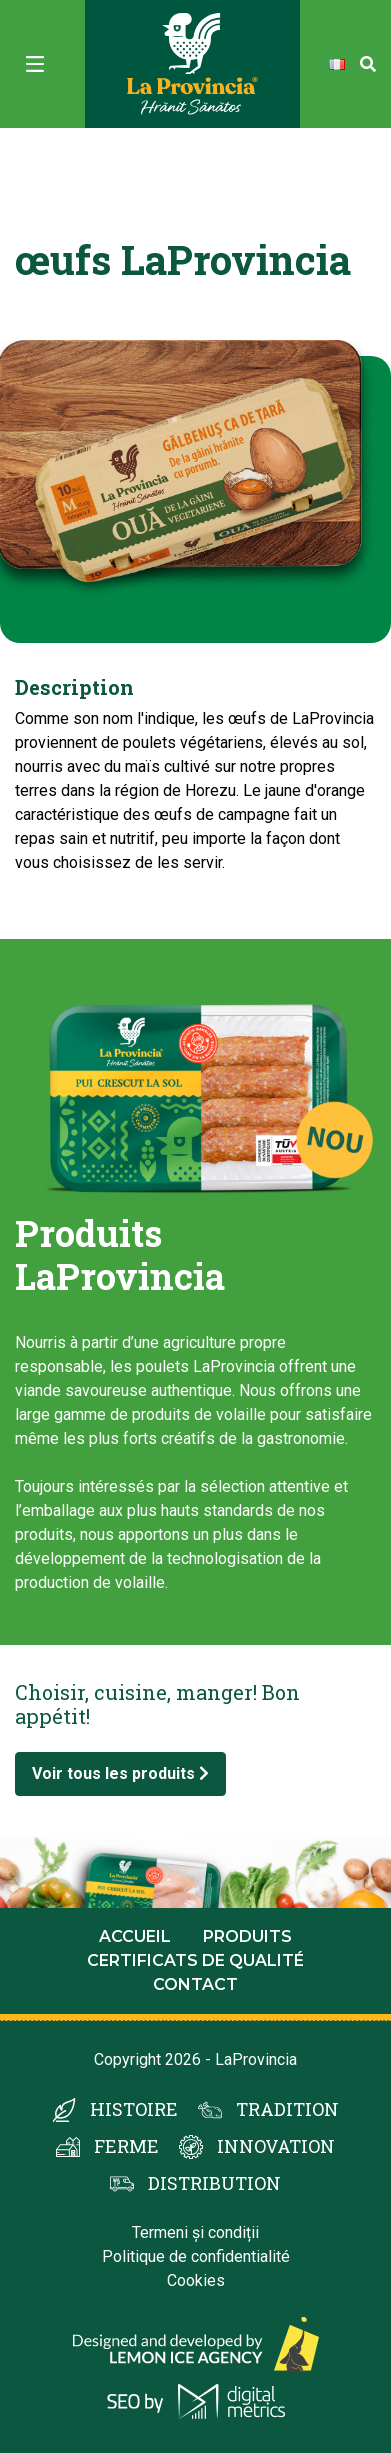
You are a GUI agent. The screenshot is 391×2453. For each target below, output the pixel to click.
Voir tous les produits (120, 1773)
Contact (195, 1984)
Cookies (196, 2280)
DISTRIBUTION (214, 2183)
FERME (126, 2146)
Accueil (135, 1936)
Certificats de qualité (195, 1960)
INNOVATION (276, 2146)
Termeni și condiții (195, 2232)
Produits (247, 1936)
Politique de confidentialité (196, 2256)
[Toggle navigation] (35, 64)
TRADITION (287, 2109)
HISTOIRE (134, 2109)
